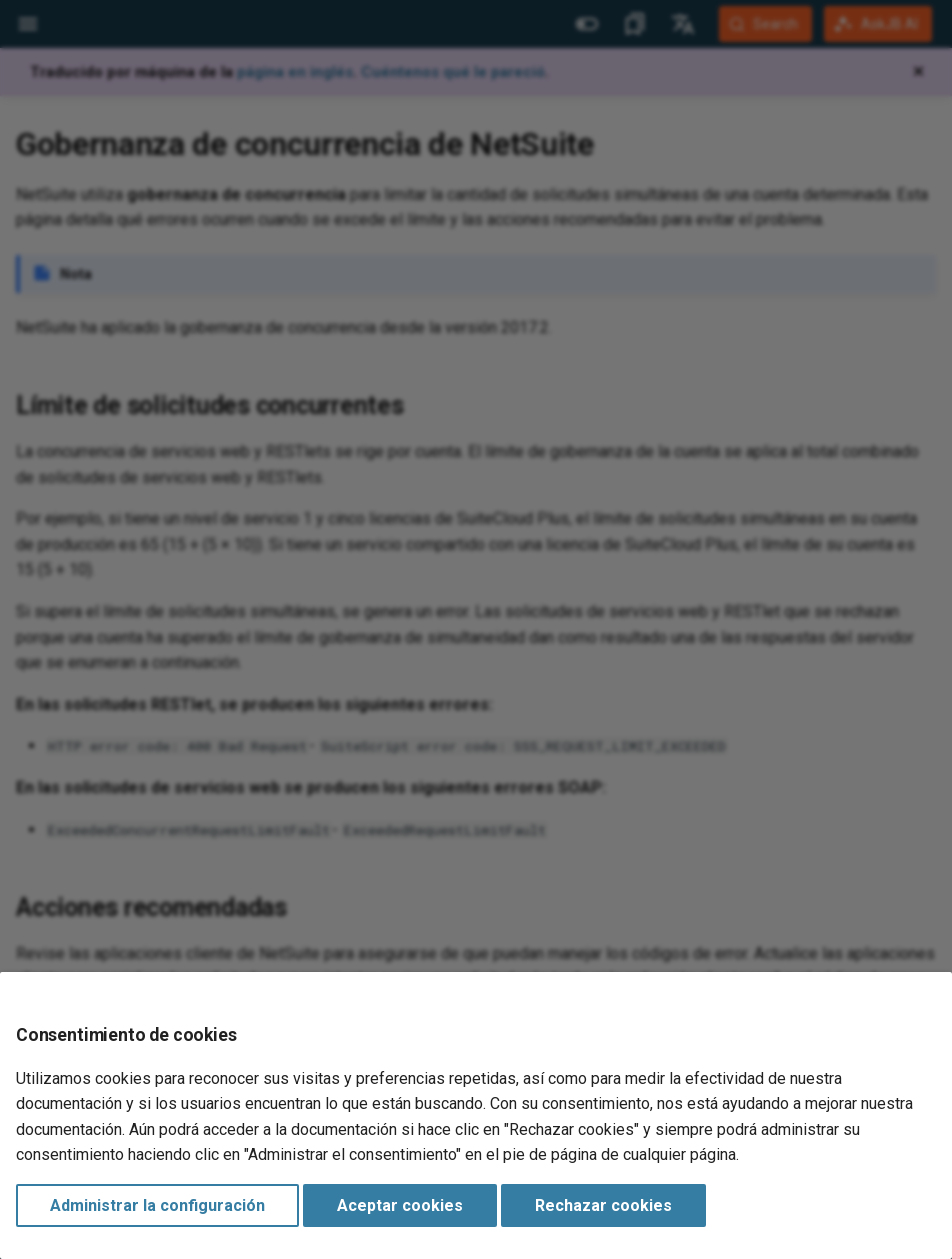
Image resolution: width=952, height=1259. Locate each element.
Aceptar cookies (400, 1205)
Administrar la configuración (157, 1205)
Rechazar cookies (603, 1205)
